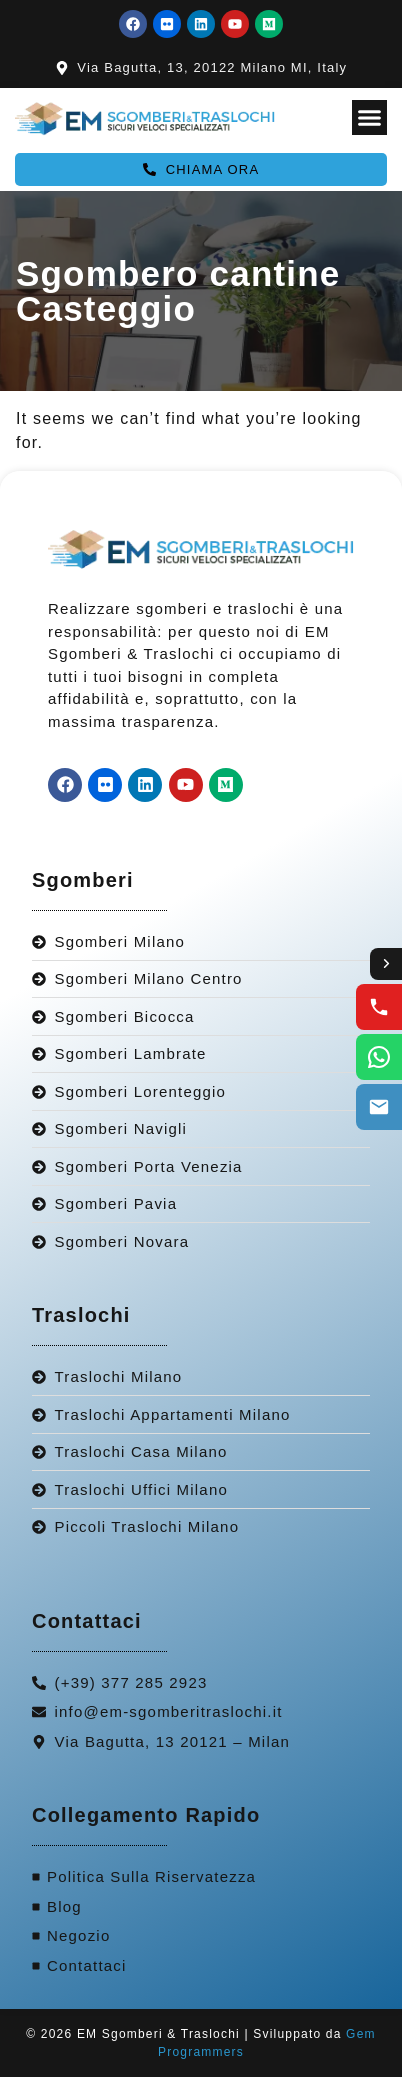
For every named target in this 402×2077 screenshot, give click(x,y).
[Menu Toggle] (369, 117)
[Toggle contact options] (386, 964)
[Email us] (379, 1107)
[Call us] (379, 1007)
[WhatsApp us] (379, 1057)
